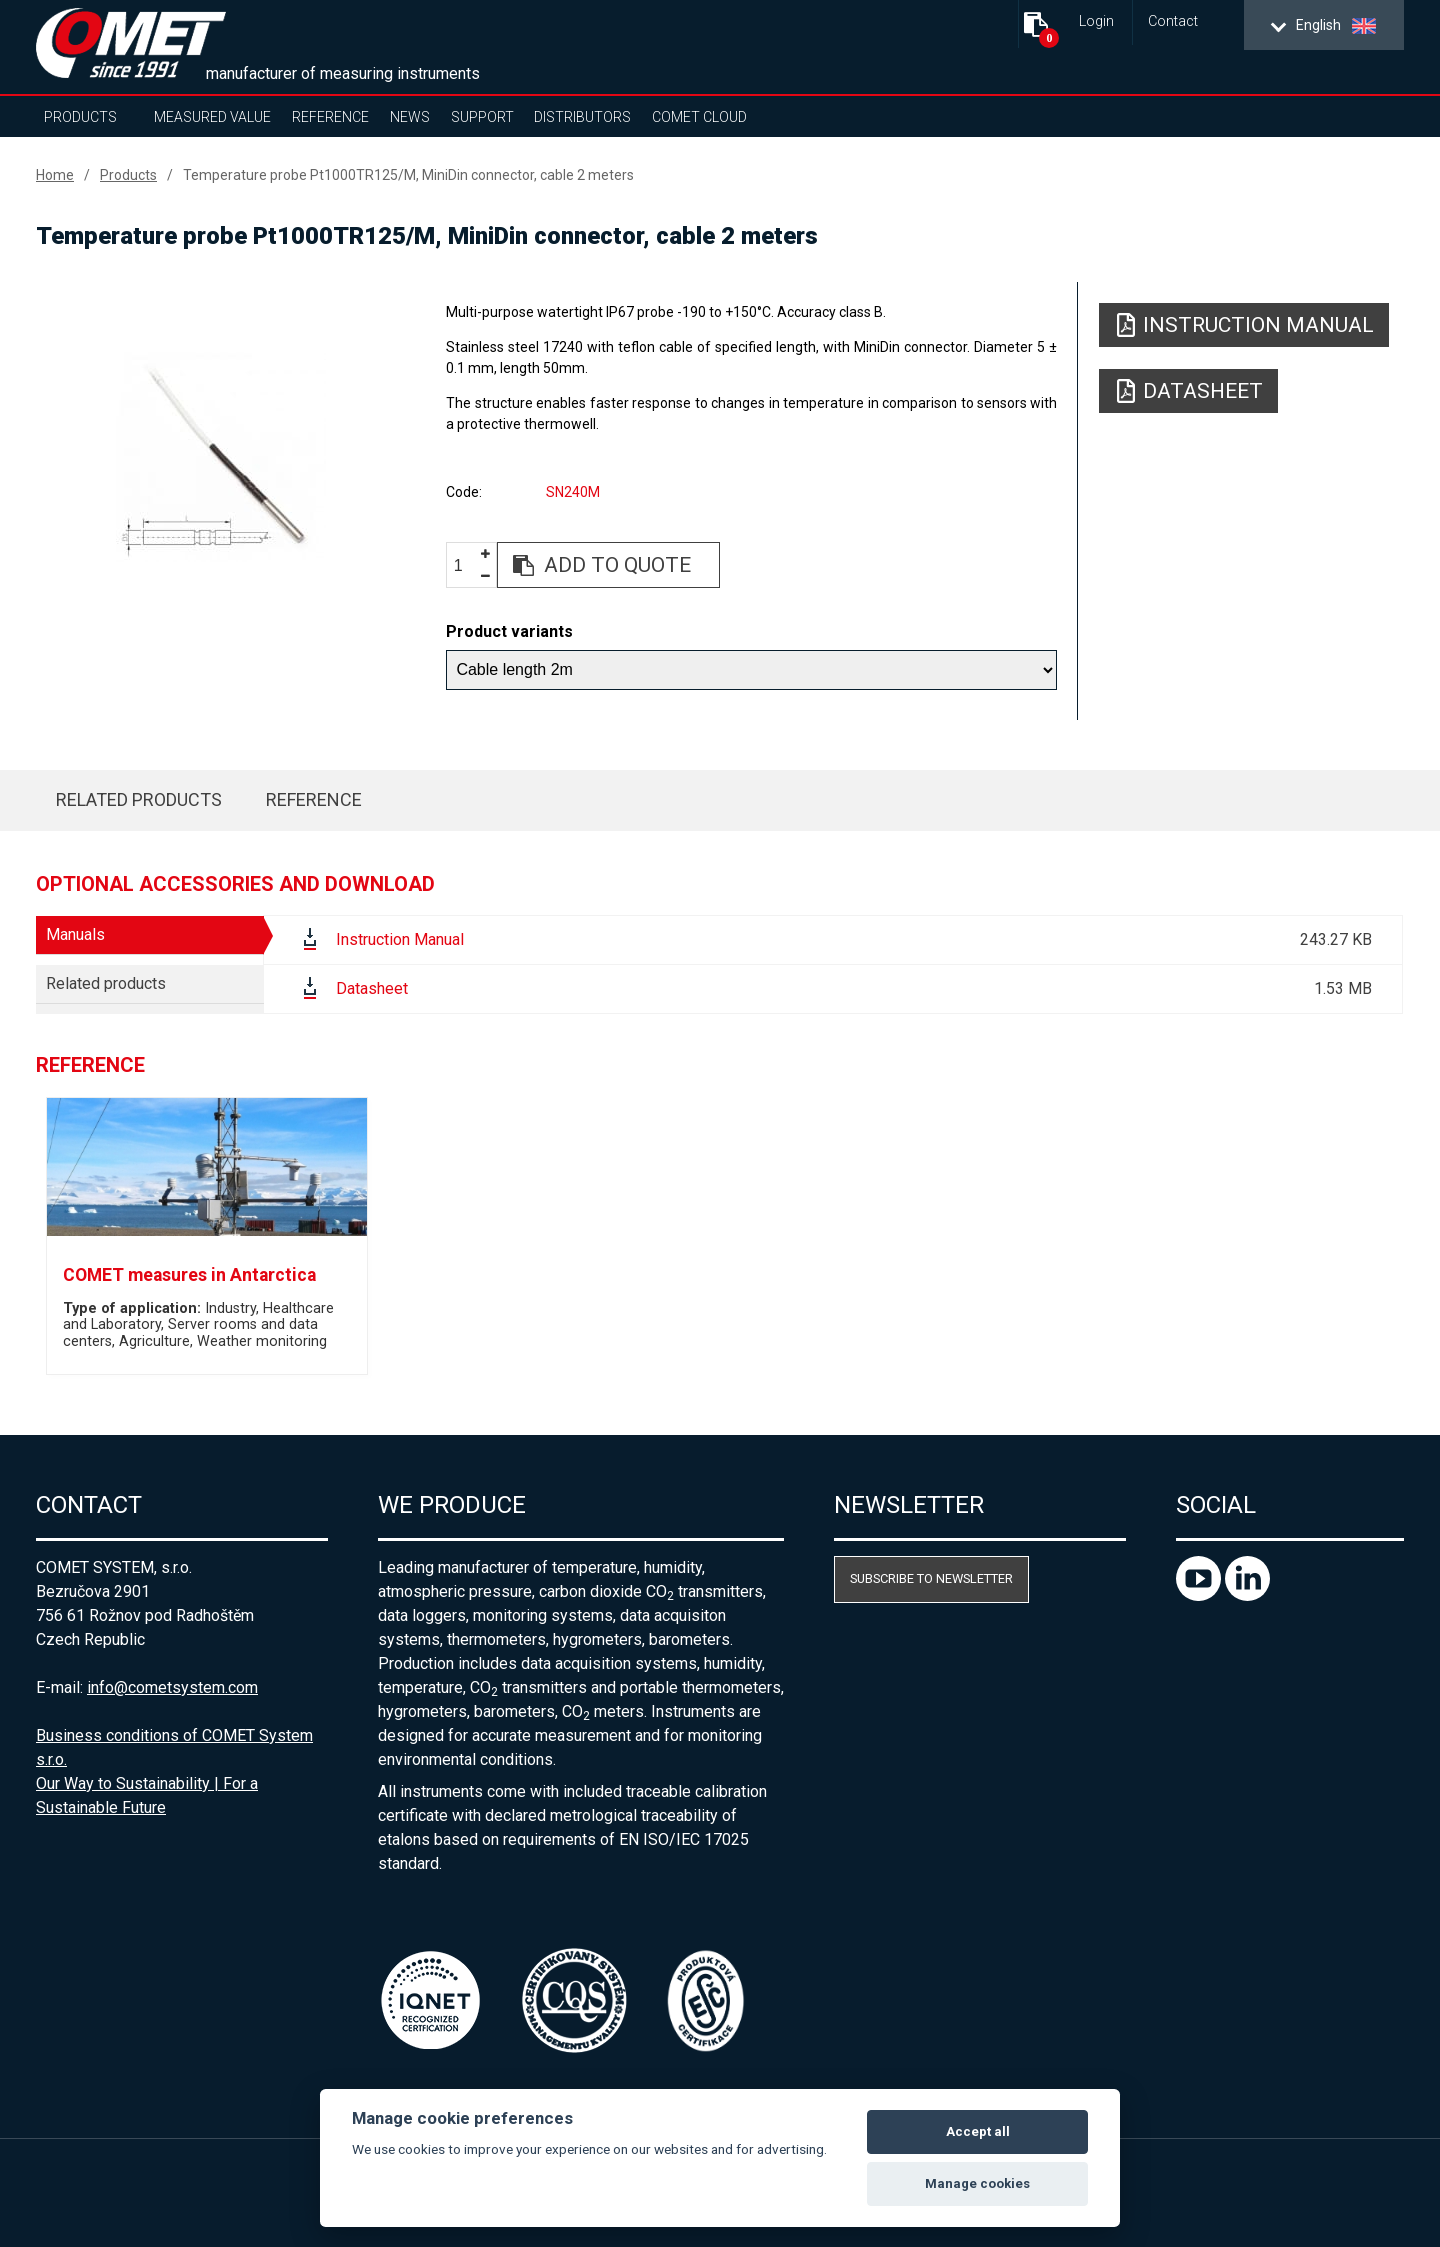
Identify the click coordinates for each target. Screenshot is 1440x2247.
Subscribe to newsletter (931, 1578)
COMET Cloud (699, 117)
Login (1096, 21)
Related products (139, 799)
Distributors (582, 117)
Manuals (75, 934)
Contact (1173, 21)
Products (80, 117)
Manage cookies (977, 2183)
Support (482, 117)
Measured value (212, 117)
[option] (220, 457)
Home (55, 175)
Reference (330, 117)
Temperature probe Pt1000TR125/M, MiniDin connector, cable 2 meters (408, 175)
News (410, 117)
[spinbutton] (466, 565)
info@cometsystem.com (172, 1687)
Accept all (978, 2131)
